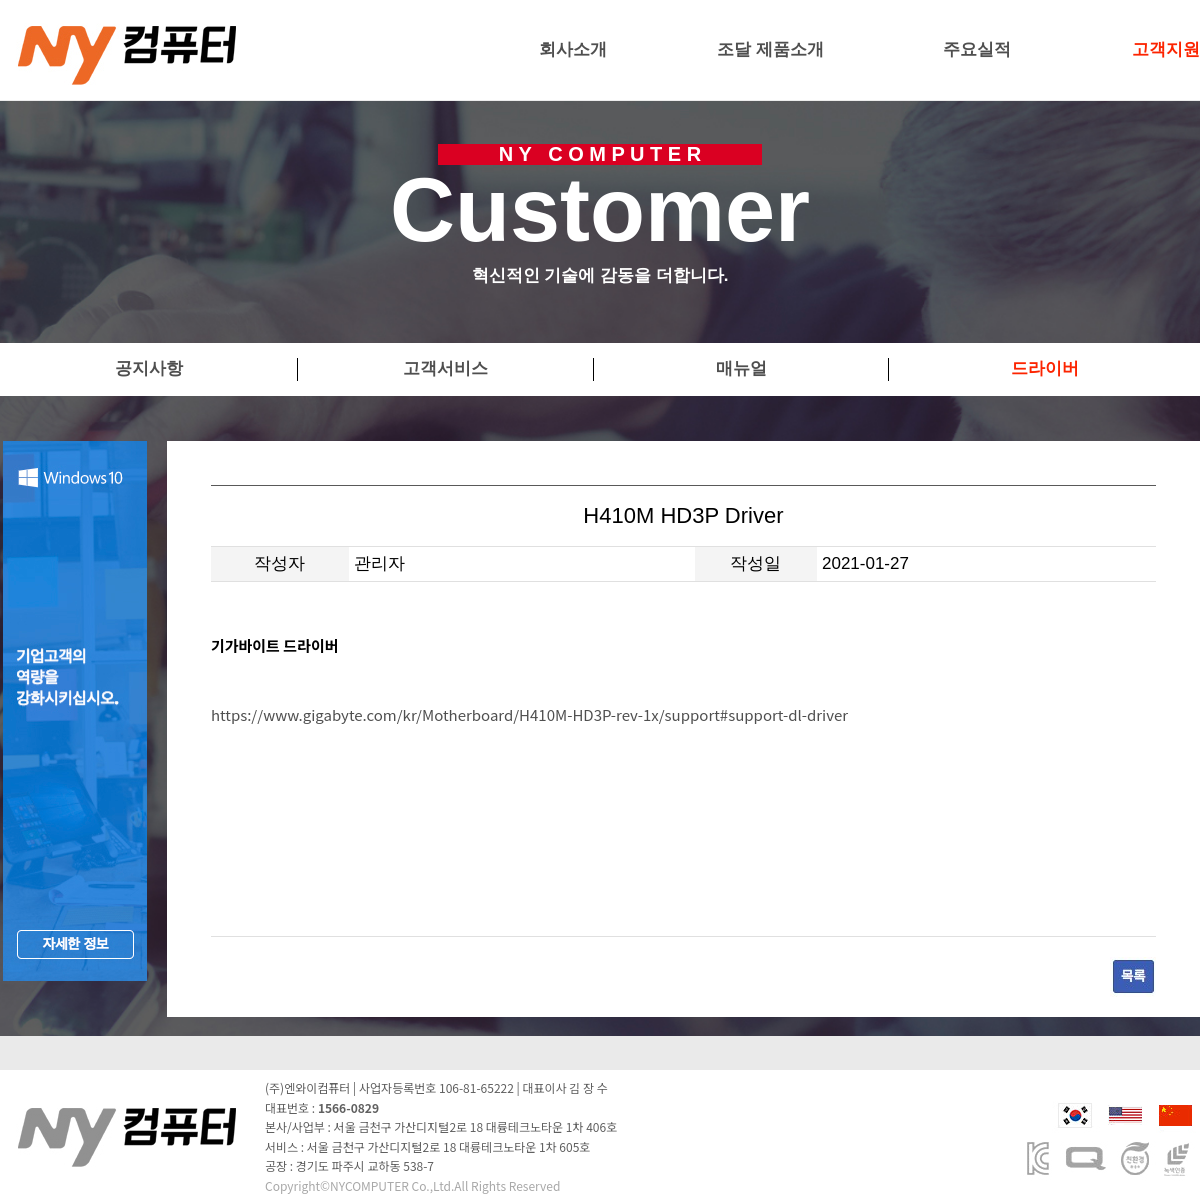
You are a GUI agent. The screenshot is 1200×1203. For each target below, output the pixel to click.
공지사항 (149, 368)
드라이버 (1045, 368)
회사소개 (573, 49)
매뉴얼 (741, 368)
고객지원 (1166, 49)
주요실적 (977, 49)
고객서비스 (445, 368)
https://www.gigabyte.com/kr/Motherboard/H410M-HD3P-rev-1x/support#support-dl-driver (529, 714)
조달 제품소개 (770, 49)
